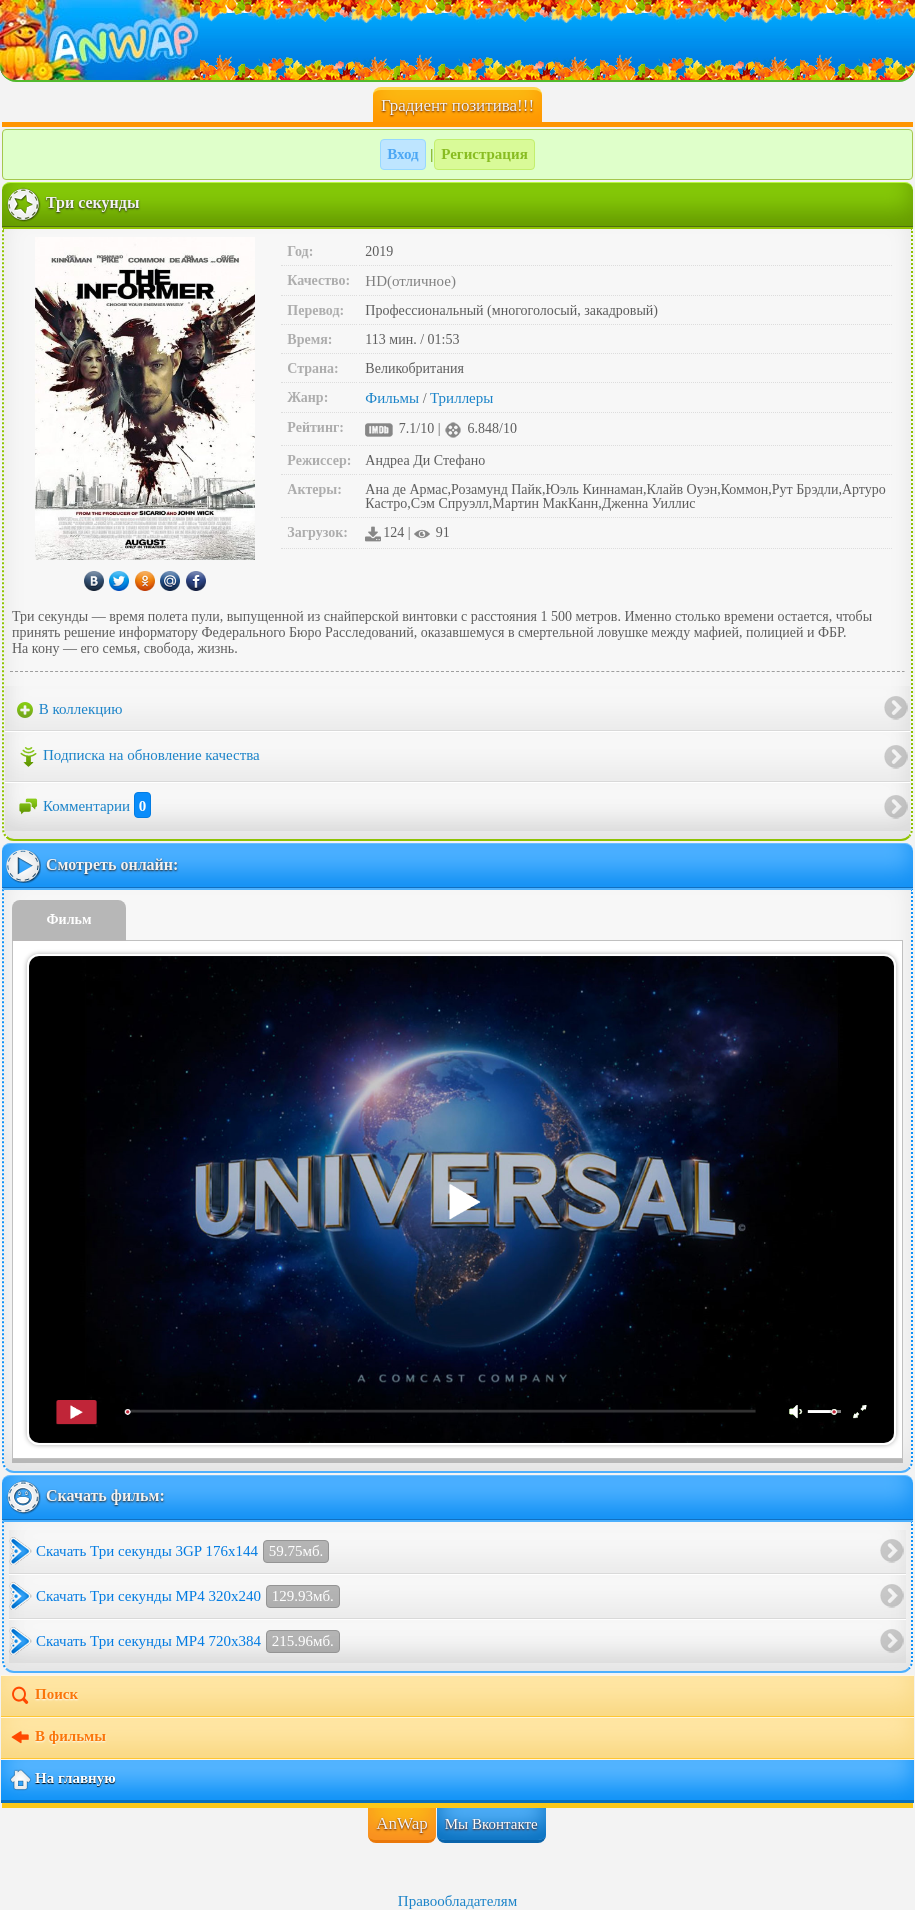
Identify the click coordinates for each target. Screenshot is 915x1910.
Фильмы (392, 398)
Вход (402, 154)
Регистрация (484, 154)
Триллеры (461, 398)
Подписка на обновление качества (138, 757)
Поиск (43, 1696)
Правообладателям (457, 1901)
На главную (62, 1780)
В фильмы (57, 1738)
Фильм (69, 919)
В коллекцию (70, 710)
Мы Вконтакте (491, 1824)
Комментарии (84, 806)
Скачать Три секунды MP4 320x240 (188, 1596)
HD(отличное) (410, 281)
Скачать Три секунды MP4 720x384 (188, 1641)
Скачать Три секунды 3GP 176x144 (182, 1551)
